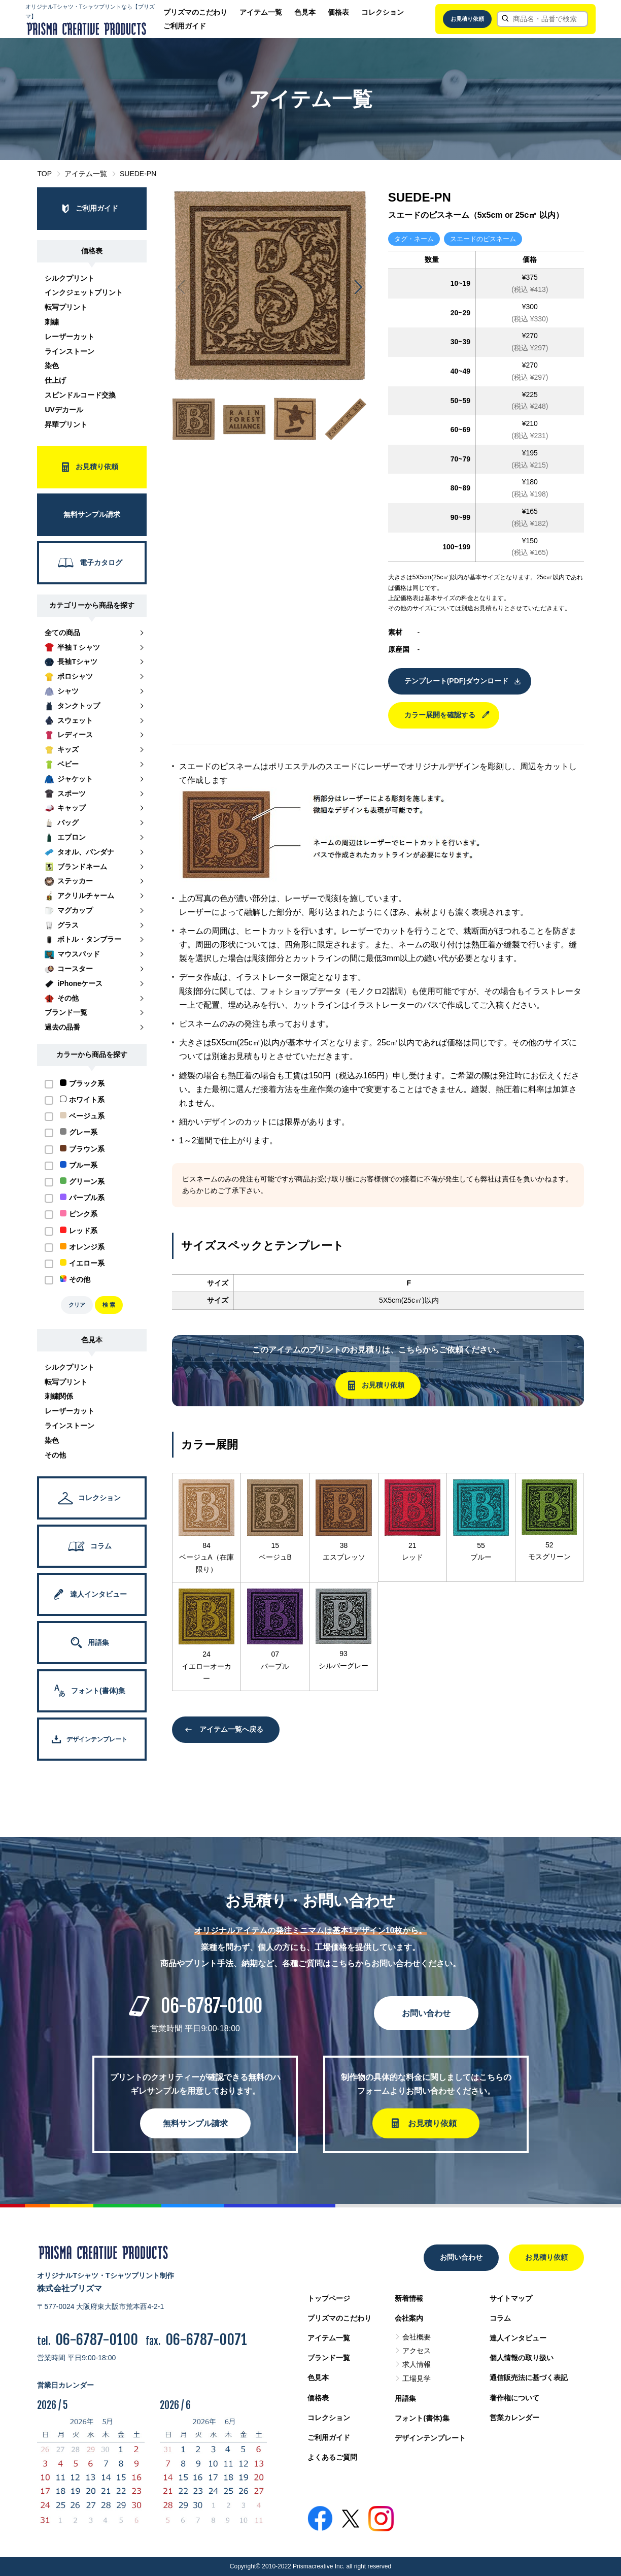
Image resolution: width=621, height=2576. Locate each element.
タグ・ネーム (414, 239)
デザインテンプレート (430, 2438)
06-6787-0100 (211, 2006)
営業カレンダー (514, 2418)
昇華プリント (66, 424)
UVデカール (64, 410)
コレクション (382, 12)
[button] (358, 287)
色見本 (305, 12)
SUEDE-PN (138, 174)
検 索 (108, 1305)
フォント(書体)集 (422, 2418)
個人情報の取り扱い (522, 2358)
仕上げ (55, 380)
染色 (52, 365)
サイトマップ (511, 2298)
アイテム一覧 (260, 12)
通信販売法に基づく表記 (529, 2377)
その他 (55, 1455)
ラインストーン (69, 351)
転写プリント (66, 307)
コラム (500, 2318)
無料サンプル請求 (195, 2123)
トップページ (328, 2298)
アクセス (416, 2351)
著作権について (514, 2398)
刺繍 (52, 322)
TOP (44, 174)
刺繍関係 (59, 1396)
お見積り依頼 (467, 19)
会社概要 (416, 2337)
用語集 (405, 2398)
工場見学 (416, 2378)
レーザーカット (69, 337)
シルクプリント (69, 278)
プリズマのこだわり (195, 12)
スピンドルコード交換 (80, 395)
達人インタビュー (518, 2338)
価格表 (338, 12)
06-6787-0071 (206, 2340)
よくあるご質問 (332, 2457)
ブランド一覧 (328, 2358)
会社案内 (409, 2318)
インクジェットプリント (84, 292)
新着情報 (409, 2298)
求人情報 (416, 2364)
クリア (76, 1305)
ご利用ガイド (184, 26)
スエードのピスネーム (483, 239)
